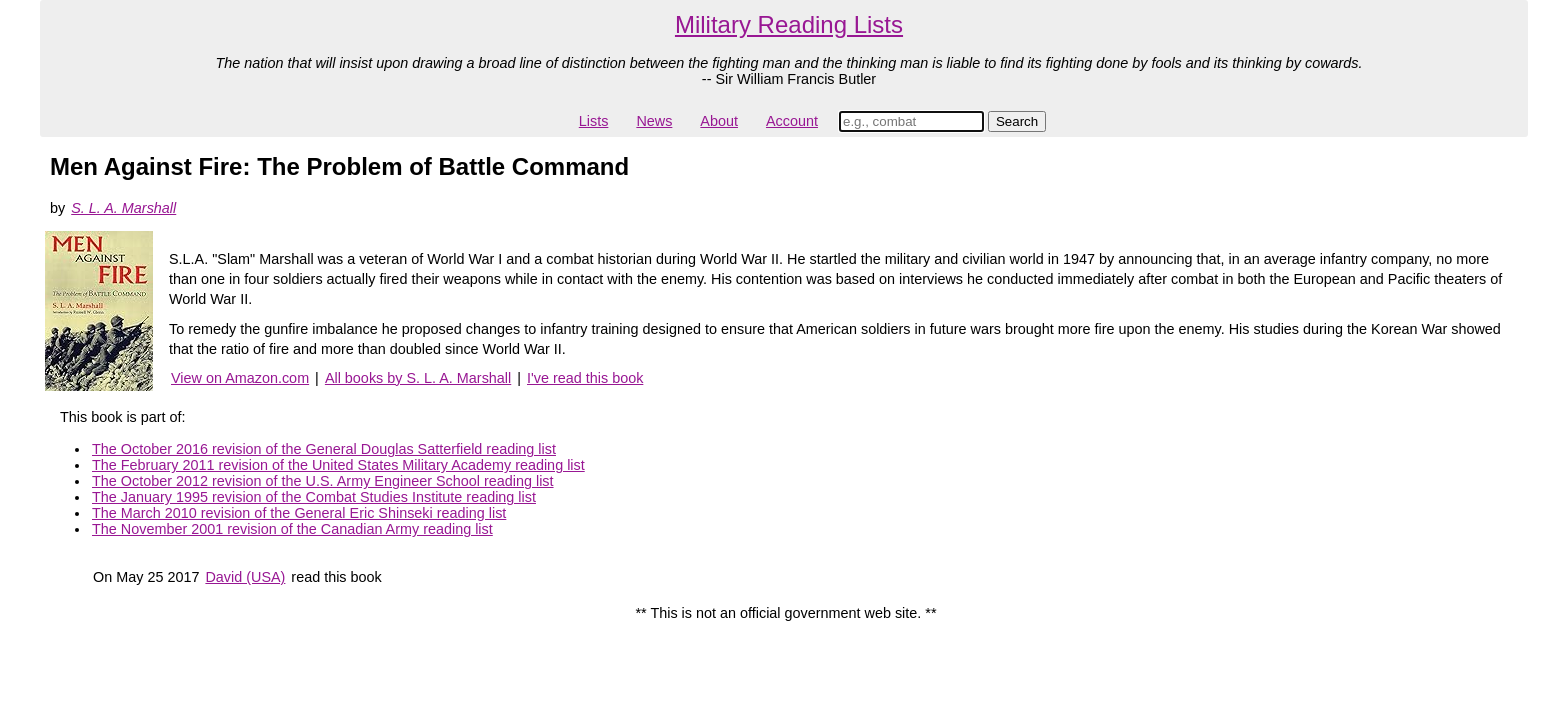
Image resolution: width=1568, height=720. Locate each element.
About (719, 121)
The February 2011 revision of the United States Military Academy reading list (338, 465)
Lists (594, 121)
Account (792, 121)
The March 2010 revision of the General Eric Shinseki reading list (299, 513)
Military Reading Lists (789, 24)
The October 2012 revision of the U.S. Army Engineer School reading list (323, 481)
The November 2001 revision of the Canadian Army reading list (292, 529)
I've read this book (585, 378)
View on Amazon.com (240, 378)
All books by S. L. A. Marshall (418, 378)
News (654, 121)
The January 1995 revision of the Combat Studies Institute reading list (314, 497)
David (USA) (245, 577)
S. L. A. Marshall (123, 208)
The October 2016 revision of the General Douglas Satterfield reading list (324, 449)
